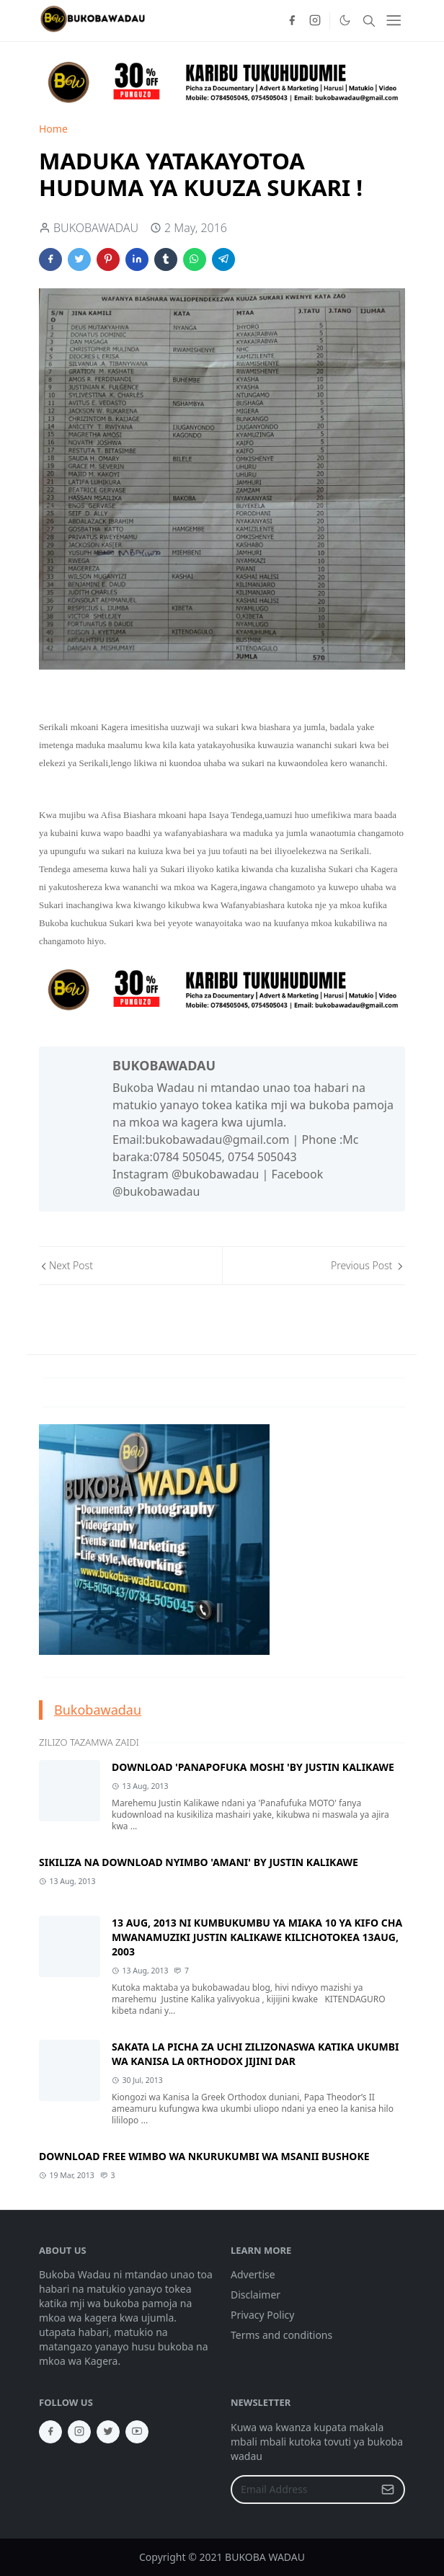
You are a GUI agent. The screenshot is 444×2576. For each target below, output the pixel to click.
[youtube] (136, 2431)
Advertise (253, 2274)
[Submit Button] (388, 2489)
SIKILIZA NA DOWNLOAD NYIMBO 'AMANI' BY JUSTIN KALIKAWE (198, 1862)
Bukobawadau (97, 1709)
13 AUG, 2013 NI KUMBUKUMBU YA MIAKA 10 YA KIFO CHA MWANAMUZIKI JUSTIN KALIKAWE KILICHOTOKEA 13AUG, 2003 (257, 1937)
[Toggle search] (369, 21)
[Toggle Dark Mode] (344, 20)
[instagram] (315, 21)
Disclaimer (255, 2294)
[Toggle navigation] (393, 20)
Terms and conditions (281, 2335)
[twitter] (108, 2431)
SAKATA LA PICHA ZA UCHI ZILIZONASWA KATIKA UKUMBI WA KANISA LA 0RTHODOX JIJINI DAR (255, 2054)
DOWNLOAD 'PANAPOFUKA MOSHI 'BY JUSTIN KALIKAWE (253, 1767)
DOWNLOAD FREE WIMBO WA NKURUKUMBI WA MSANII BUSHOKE (204, 2156)
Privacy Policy (262, 2315)
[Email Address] (302, 2489)
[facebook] (291, 21)
